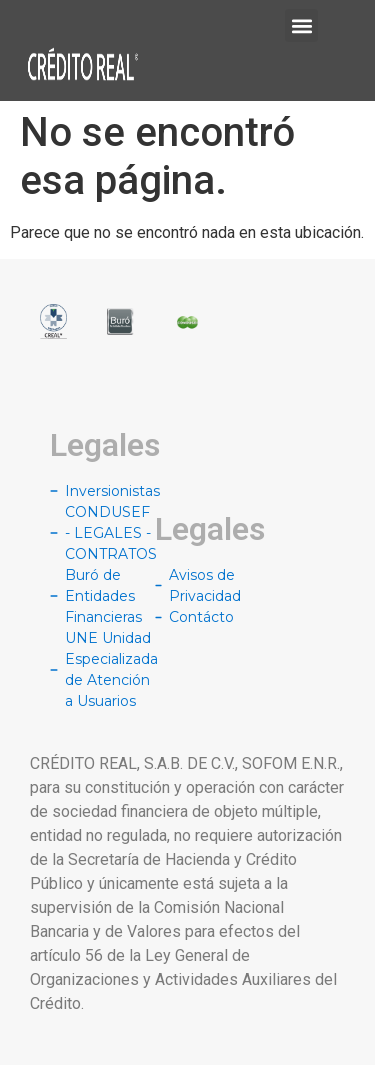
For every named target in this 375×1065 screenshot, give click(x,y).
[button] (301, 25)
